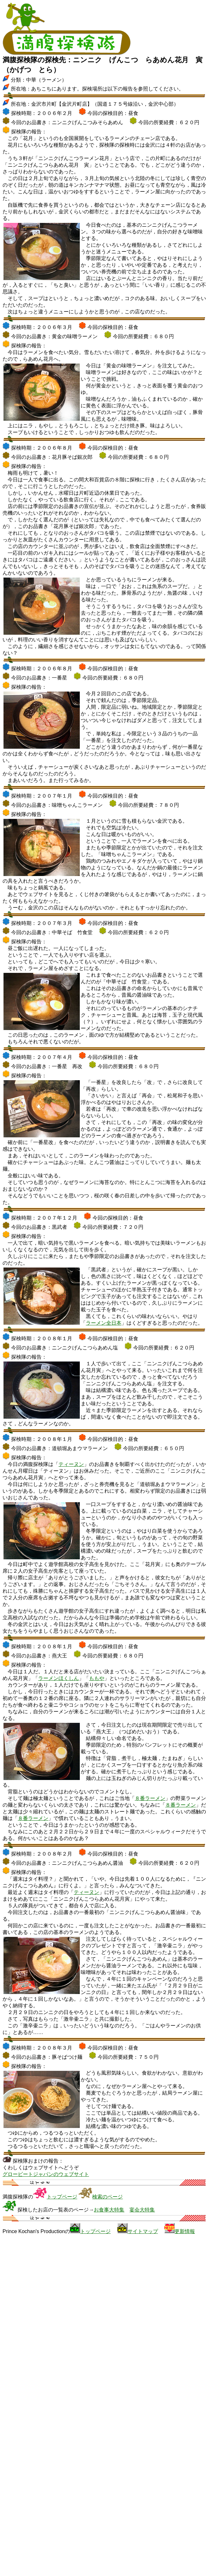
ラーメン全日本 (103, 1323)
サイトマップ (142, 2231)
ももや (96, 1678)
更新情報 (185, 2231)
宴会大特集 (142, 2209)
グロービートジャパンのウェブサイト (46, 2174)
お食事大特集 (109, 2209)
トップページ (62, 2196)
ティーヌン (71, 1464)
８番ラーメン (150, 1798)
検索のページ (107, 2196)
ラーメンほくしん (58, 1678)
